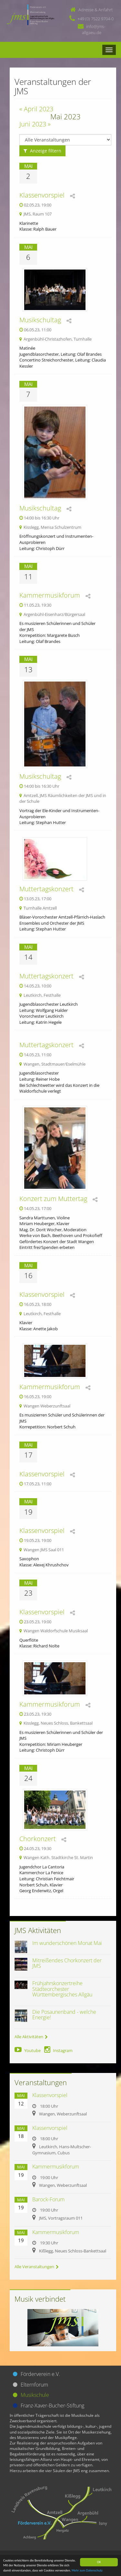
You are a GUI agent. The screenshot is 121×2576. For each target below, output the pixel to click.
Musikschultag (40, 320)
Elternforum (34, 2384)
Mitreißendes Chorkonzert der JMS (67, 1963)
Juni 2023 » (35, 124)
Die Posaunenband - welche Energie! (64, 2014)
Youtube (28, 2050)
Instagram (58, 2050)
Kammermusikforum (49, 595)
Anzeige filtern (42, 151)
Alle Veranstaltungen (37, 2266)
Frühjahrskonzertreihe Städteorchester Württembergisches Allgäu (62, 1989)
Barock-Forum (48, 2199)
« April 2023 (36, 109)
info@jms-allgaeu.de (94, 29)
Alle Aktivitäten (31, 2037)
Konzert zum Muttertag (53, 1198)
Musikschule (35, 2394)
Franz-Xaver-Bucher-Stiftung (52, 2405)
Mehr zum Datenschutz (87, 2571)
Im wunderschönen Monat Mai (67, 1943)
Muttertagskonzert (46, 889)
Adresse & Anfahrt (95, 10)
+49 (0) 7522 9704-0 (95, 19)
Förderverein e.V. (40, 2374)
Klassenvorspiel (42, 195)
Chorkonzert (37, 1838)
